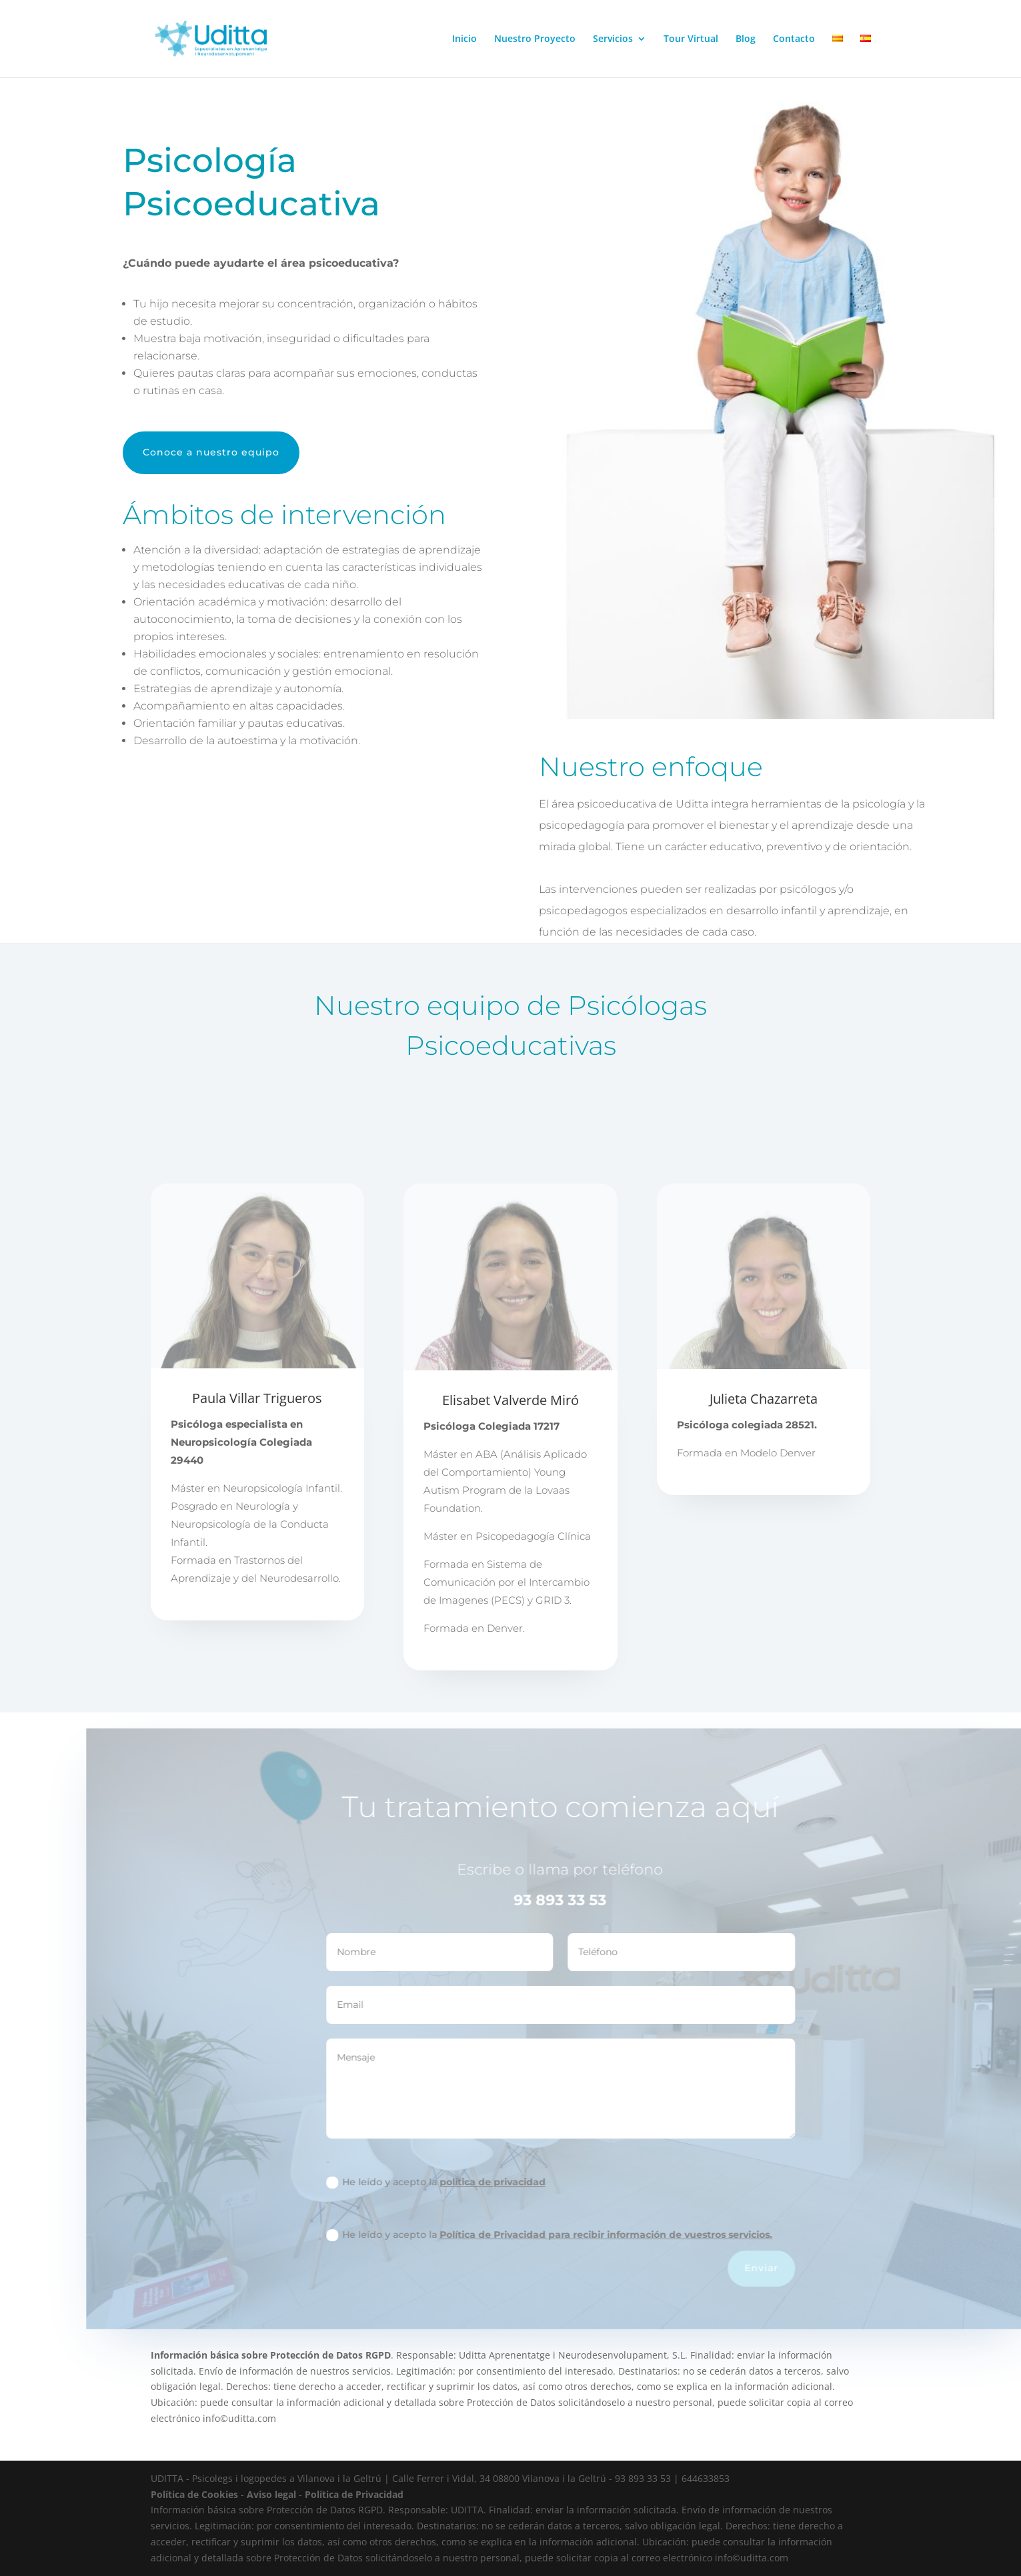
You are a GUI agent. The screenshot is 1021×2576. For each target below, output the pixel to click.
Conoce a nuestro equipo (211, 452)
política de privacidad (534, 2182)
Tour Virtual (691, 39)
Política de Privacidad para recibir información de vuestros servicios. (647, 2235)
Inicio (464, 39)
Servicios (613, 39)
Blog (746, 39)
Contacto (794, 39)
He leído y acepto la (477, 2182)
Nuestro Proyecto (535, 39)
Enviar (803, 2268)
